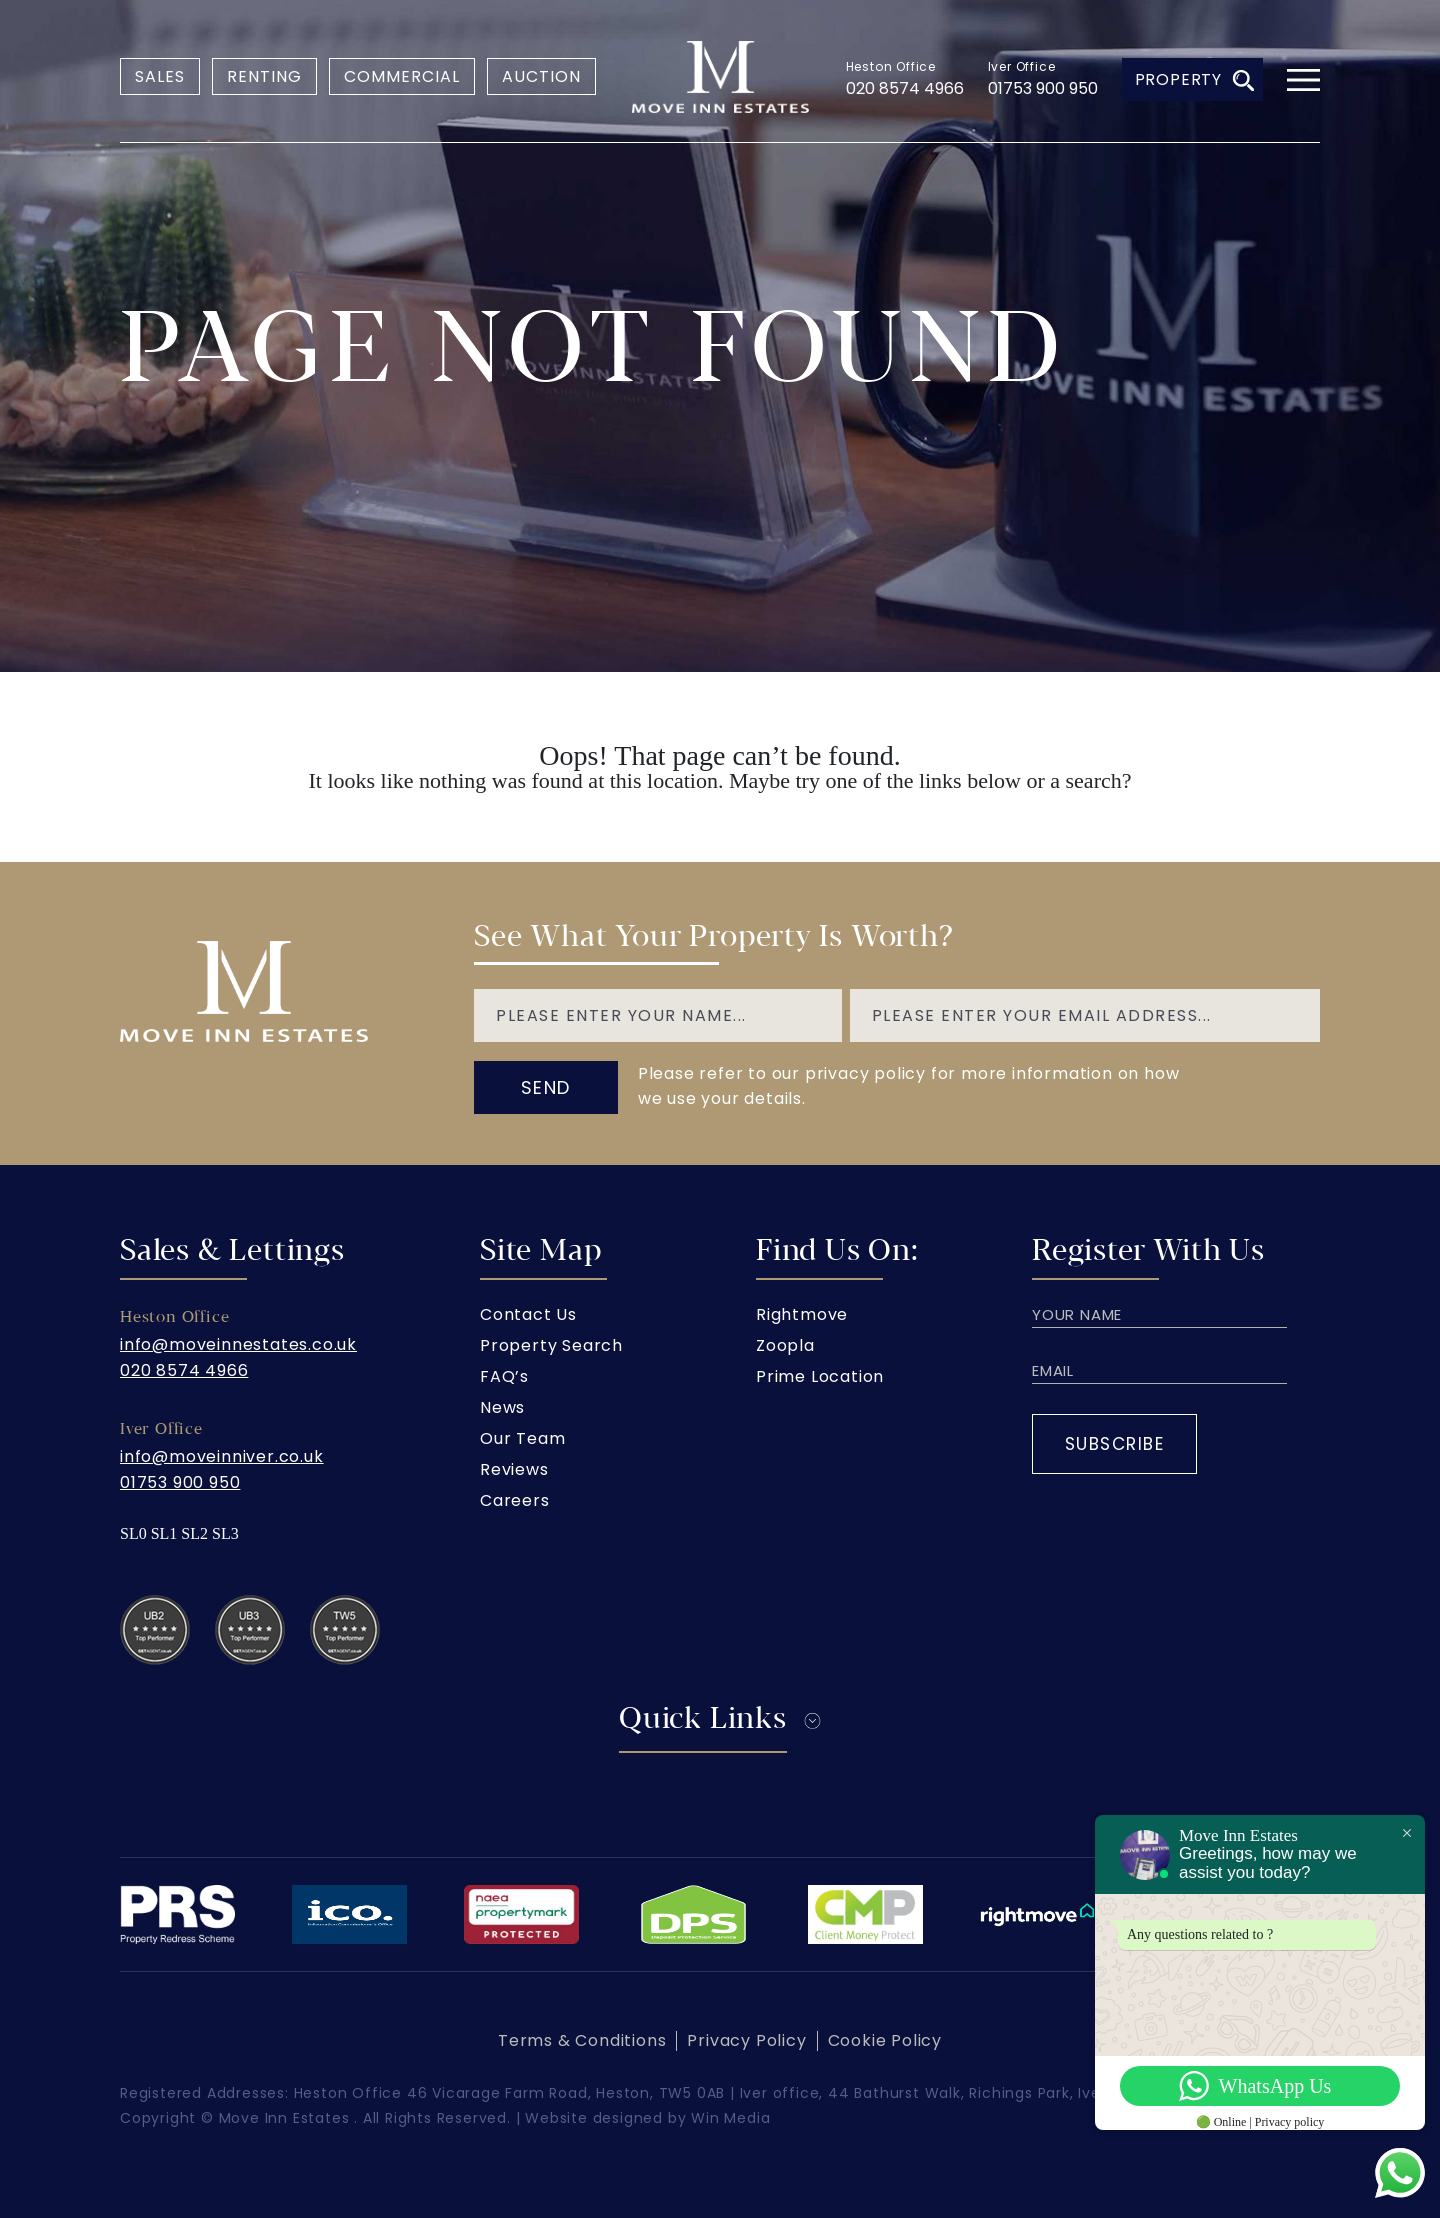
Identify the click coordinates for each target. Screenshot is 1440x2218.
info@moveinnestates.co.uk (238, 1344)
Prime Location (820, 1376)
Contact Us (528, 1314)
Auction (541, 76)
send (546, 1087)
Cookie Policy (885, 2040)
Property (1194, 79)
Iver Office (1022, 66)
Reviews (514, 1469)
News (502, 1407)
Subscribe (1115, 1444)
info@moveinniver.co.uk (222, 1456)
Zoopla (785, 1345)
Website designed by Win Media (647, 2118)
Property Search (551, 1345)
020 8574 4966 (905, 88)
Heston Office (891, 66)
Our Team (522, 1438)
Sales (160, 76)
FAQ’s (504, 1376)
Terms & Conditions (582, 2040)
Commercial (402, 76)
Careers (515, 1500)
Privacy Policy (746, 2040)
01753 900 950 (1043, 88)
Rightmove (802, 1314)
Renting (264, 76)
